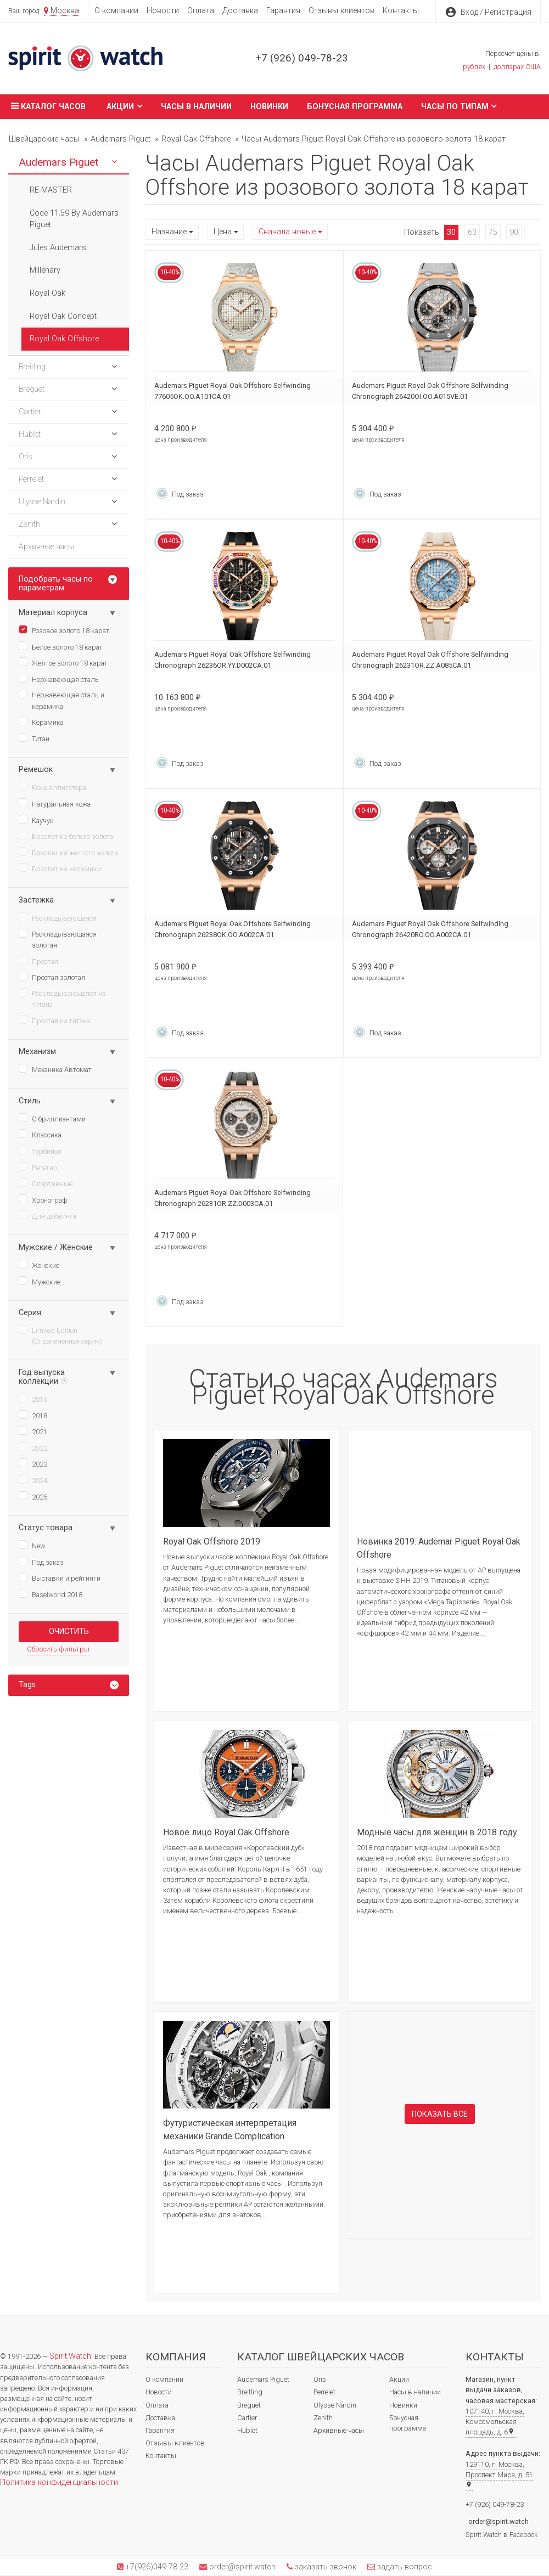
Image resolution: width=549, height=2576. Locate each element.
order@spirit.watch (498, 2521)
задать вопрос (403, 2567)
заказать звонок (324, 2567)
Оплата (200, 10)
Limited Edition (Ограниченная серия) (60, 1335)
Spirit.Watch (70, 2356)
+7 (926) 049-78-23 (301, 58)
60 (472, 232)
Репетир (38, 1167)
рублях (474, 67)
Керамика (41, 721)
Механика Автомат (55, 1069)
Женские (39, 1265)
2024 (33, 1480)
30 (451, 232)
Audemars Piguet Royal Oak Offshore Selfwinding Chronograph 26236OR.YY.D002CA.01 (232, 659)
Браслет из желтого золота (68, 852)
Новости (163, 10)
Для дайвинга (47, 1215)
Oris (319, 2379)
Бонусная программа (354, 106)
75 (493, 232)
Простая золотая (52, 977)
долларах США (517, 67)
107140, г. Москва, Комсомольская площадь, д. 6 (495, 2421)
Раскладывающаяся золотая (58, 939)
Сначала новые (287, 231)
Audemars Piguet (263, 2379)
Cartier (247, 2418)
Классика (40, 1134)
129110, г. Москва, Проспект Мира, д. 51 (499, 2474)
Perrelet (324, 2392)
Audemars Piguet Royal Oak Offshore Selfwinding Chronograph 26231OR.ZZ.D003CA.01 (232, 1198)
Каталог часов (47, 106)
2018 (33, 1415)
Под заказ (41, 1561)
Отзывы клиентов (341, 10)
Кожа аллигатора (52, 787)
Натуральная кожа (55, 803)
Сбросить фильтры (58, 1649)
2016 (33, 1398)
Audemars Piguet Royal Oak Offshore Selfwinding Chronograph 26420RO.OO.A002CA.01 (430, 929)
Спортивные (45, 1183)
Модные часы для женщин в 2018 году (437, 1832)
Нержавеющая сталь (59, 679)
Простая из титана (54, 1020)
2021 (33, 1431)
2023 (33, 1463)
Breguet (249, 2405)
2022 (33, 1447)
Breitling (249, 2392)
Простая (38, 961)
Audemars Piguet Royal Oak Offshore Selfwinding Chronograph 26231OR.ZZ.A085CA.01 (430, 659)
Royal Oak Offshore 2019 (211, 1541)
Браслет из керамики (60, 868)
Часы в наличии (196, 106)
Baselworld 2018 (50, 1594)
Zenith (323, 2418)
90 (513, 232)
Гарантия (283, 10)
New (32, 1545)
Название (169, 231)
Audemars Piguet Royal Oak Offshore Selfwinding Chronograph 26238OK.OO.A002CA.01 (232, 929)
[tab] (68, 1685)
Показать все (440, 2114)
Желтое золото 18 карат (63, 662)
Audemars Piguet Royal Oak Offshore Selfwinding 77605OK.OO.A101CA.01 (232, 391)
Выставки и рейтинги (59, 1577)
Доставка (240, 10)
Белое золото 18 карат (61, 646)
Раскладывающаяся (58, 917)
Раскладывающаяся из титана (62, 998)
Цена (223, 231)
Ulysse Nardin (334, 2405)
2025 (33, 1496)
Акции (124, 106)
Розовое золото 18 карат (64, 630)
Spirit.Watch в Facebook (501, 2534)
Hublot (247, 2430)
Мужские (39, 1281)
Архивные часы (338, 2430)
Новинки (269, 106)
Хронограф (43, 1199)
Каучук (36, 820)
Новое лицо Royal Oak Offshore (226, 1832)
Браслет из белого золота (66, 836)
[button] (114, 162)
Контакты (401, 10)
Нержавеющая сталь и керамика (61, 700)
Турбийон (40, 1150)
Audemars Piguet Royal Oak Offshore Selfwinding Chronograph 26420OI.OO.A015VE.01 (430, 391)
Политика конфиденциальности (59, 2482)
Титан (34, 738)
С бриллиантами (52, 1118)
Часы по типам (459, 106)
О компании (116, 10)
